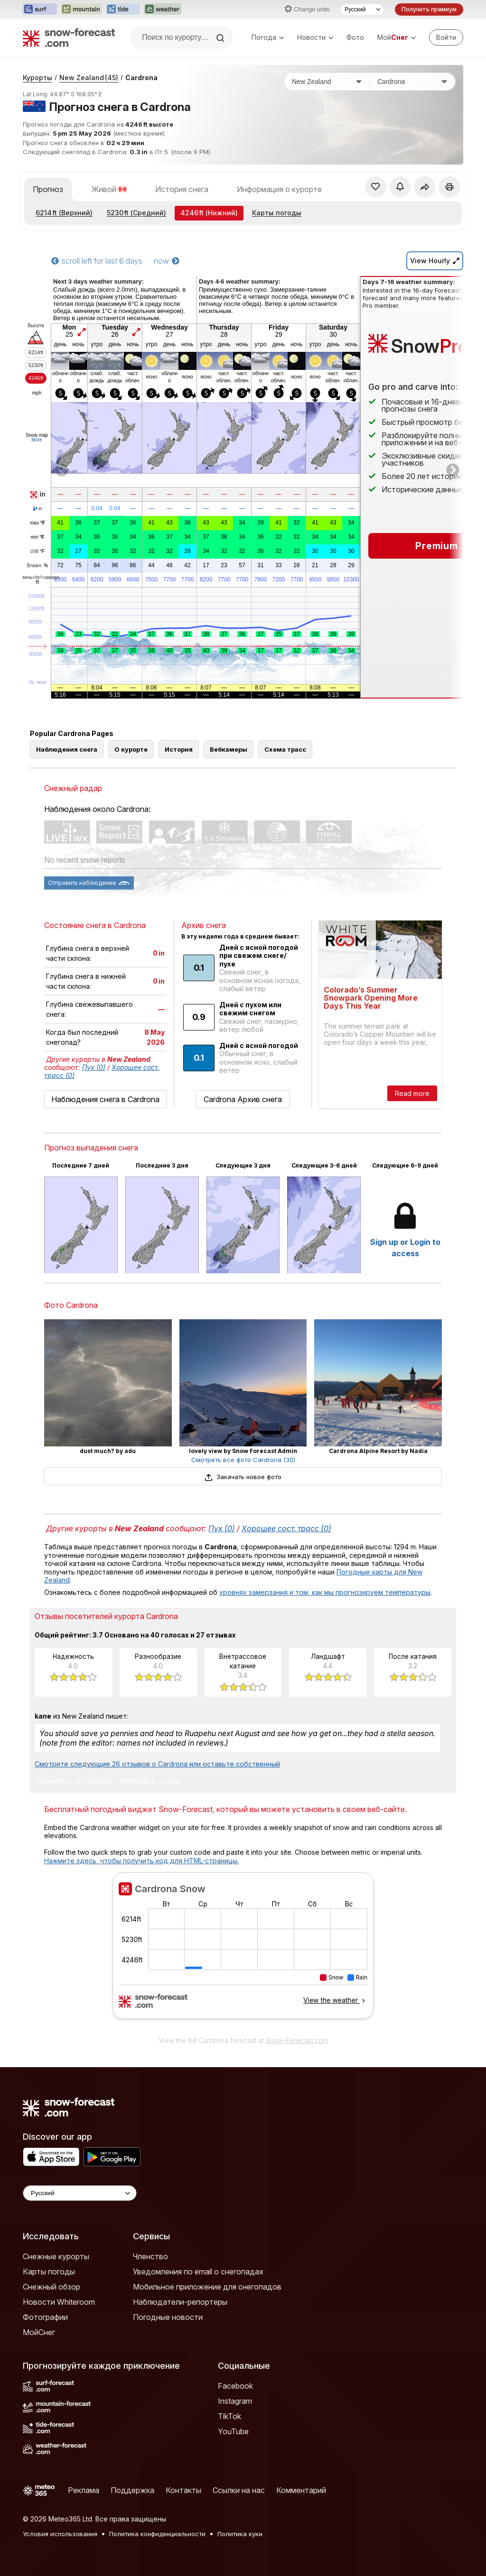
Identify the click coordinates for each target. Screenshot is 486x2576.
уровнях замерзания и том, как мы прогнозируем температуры (324, 1592)
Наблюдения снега (66, 749)
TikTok (229, 2416)
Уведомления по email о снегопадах (198, 2271)
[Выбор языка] (362, 9)
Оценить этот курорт (74, 1781)
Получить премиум (429, 9)
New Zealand (88, 78)
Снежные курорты (56, 2256)
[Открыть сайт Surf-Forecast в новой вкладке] (40, 9)
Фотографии (45, 2317)
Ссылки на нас (239, 2490)
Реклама (83, 2490)
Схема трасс (285, 749)
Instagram (235, 2401)
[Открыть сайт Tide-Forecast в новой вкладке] (123, 9)
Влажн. (37, 565)
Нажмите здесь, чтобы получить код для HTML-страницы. (141, 1861)
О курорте (131, 749)
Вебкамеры (228, 749)
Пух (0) (93, 1067)
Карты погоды (276, 213)
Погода (268, 37)
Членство (150, 2256)
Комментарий (301, 2490)
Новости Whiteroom (59, 2302)
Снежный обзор (51, 2286)
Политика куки (239, 2534)
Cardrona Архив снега (243, 1099)
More (36, 439)
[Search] (221, 38)
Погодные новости (168, 2317)
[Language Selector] (80, 2193)
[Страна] (327, 81)
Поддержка (132, 2490)
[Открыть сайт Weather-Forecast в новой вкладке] (162, 9)
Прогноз (48, 189)
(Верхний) (64, 213)
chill (37, 551)
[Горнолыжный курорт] (412, 81)
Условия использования (60, 2534)
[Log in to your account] (446, 37)
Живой (109, 189)
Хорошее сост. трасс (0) (286, 1528)
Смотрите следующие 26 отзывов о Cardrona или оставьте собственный (157, 1764)
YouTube (233, 2431)
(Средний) (136, 213)
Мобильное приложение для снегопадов (207, 2286)
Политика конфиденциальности (157, 2534)
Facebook (235, 2386)
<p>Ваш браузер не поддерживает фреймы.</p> (243, 1951)
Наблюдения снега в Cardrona (105, 1099)
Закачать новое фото (243, 1477)
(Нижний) (209, 213)
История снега (181, 189)
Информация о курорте (279, 189)
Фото (355, 37)
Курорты (37, 78)
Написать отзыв (150, 1781)
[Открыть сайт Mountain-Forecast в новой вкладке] (81, 9)
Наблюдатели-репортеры (180, 2302)
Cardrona (141, 78)
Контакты (183, 2490)
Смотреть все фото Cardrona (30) (243, 1459)
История (179, 749)
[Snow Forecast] (69, 37)
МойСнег (39, 2332)
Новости (315, 37)
